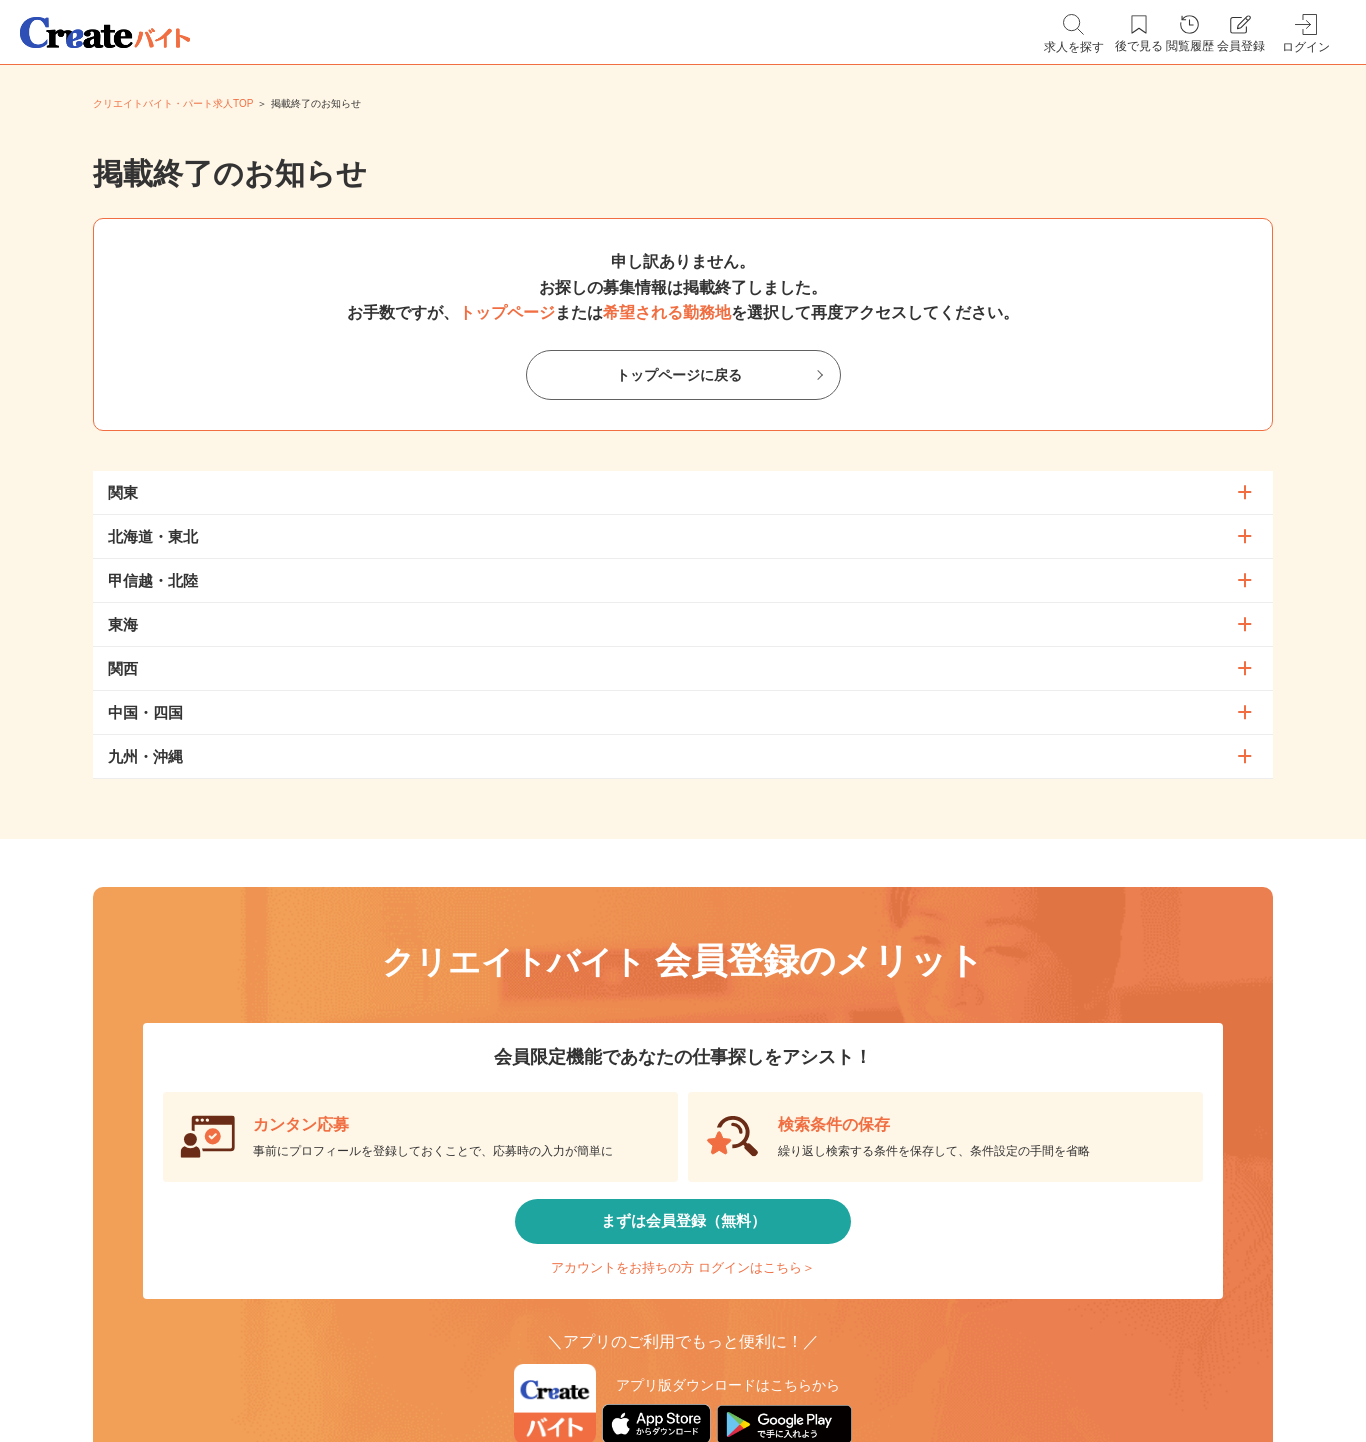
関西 (123, 668)
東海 (123, 624)
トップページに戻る (679, 375)
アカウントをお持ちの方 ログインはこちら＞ (683, 1289)
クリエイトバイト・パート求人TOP (173, 103)
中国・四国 (145, 712)
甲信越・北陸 (153, 580)
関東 (123, 492)
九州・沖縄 (145, 756)
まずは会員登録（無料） (683, 1229)
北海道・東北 (153, 536)
